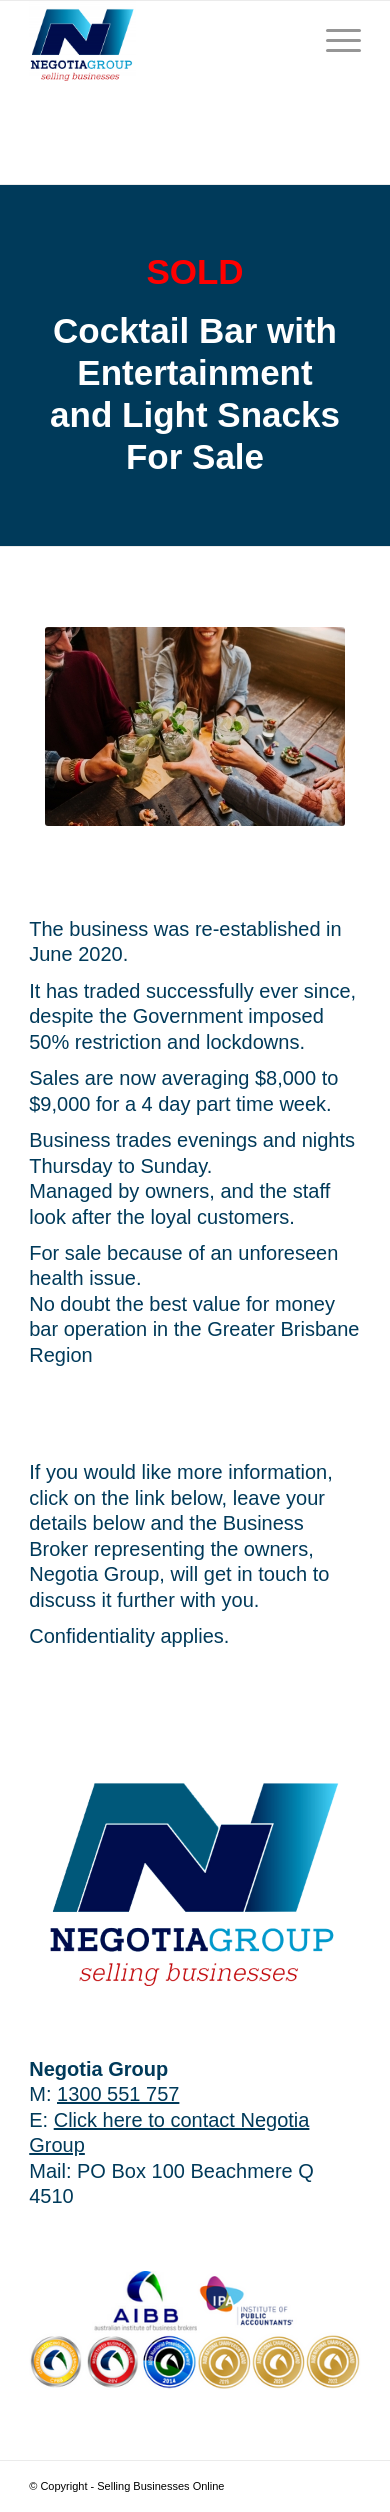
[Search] (286, 41)
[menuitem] (286, 41)
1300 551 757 (118, 2094)
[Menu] (333, 41)
